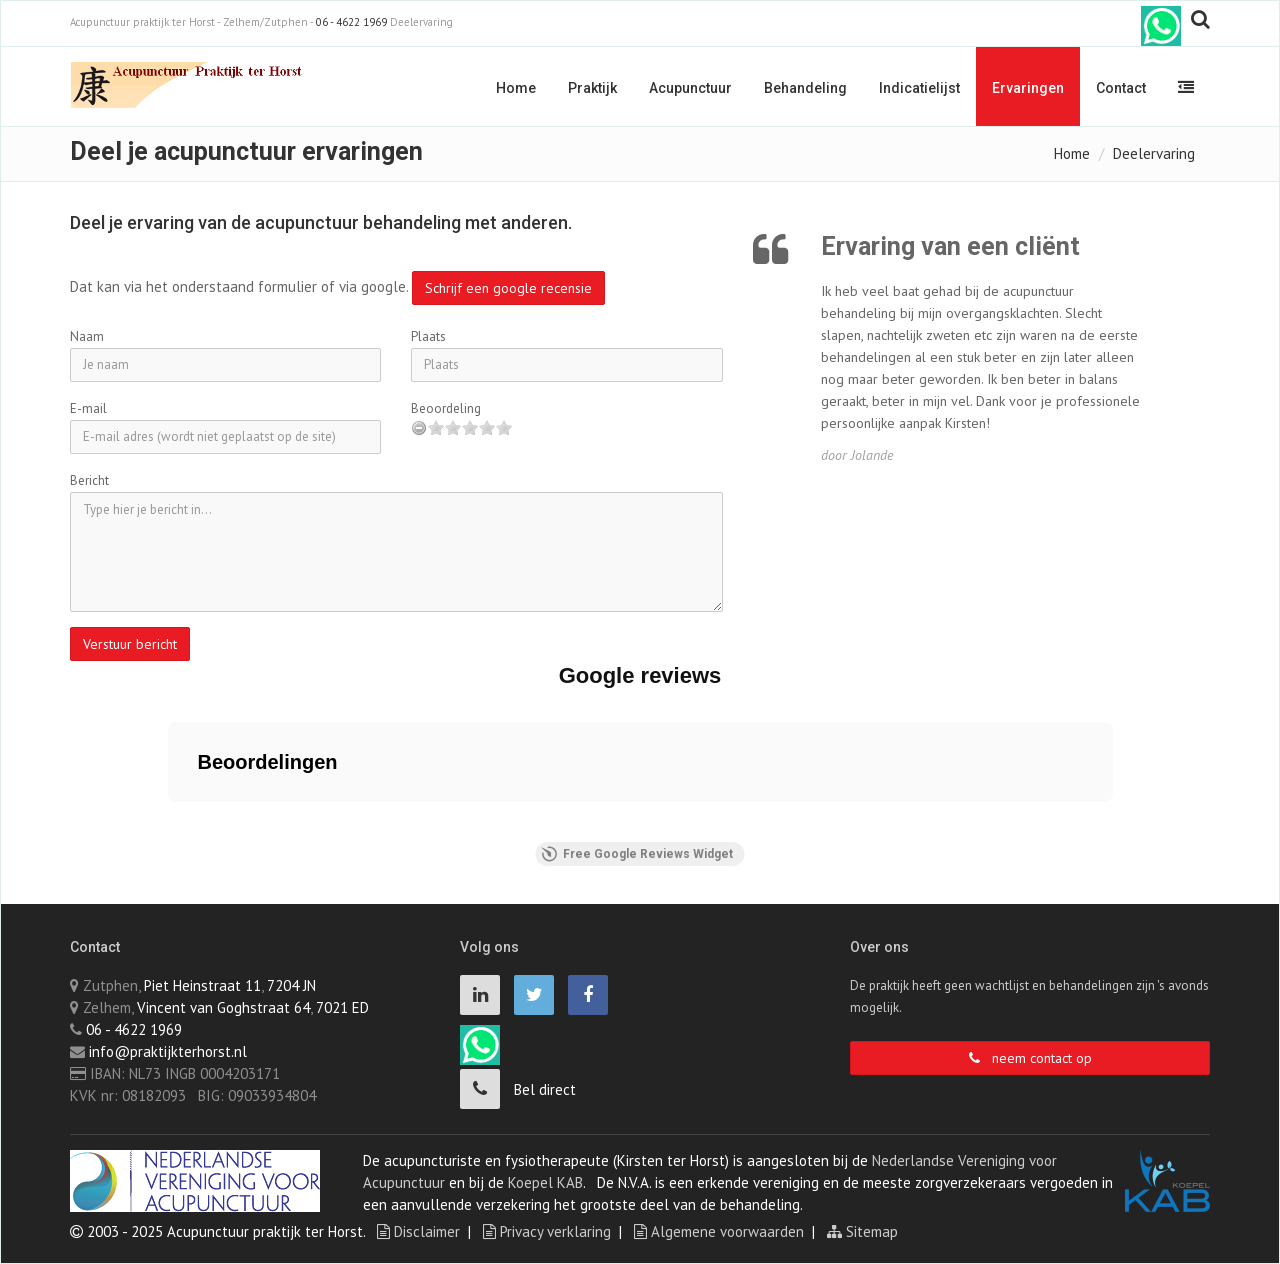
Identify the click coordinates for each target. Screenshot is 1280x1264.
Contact (1121, 88)
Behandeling (805, 88)
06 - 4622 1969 (351, 22)
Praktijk (592, 88)
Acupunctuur (690, 88)
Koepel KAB (545, 1182)
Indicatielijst (919, 88)
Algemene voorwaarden (719, 1231)
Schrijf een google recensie (508, 288)
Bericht (89, 480)
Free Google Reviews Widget (637, 854)
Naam (87, 336)
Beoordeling (446, 408)
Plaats (428, 336)
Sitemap (862, 1231)
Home (516, 88)
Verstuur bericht (130, 644)
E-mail (88, 408)
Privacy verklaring (547, 1231)
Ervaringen (1028, 88)
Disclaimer (418, 1231)
